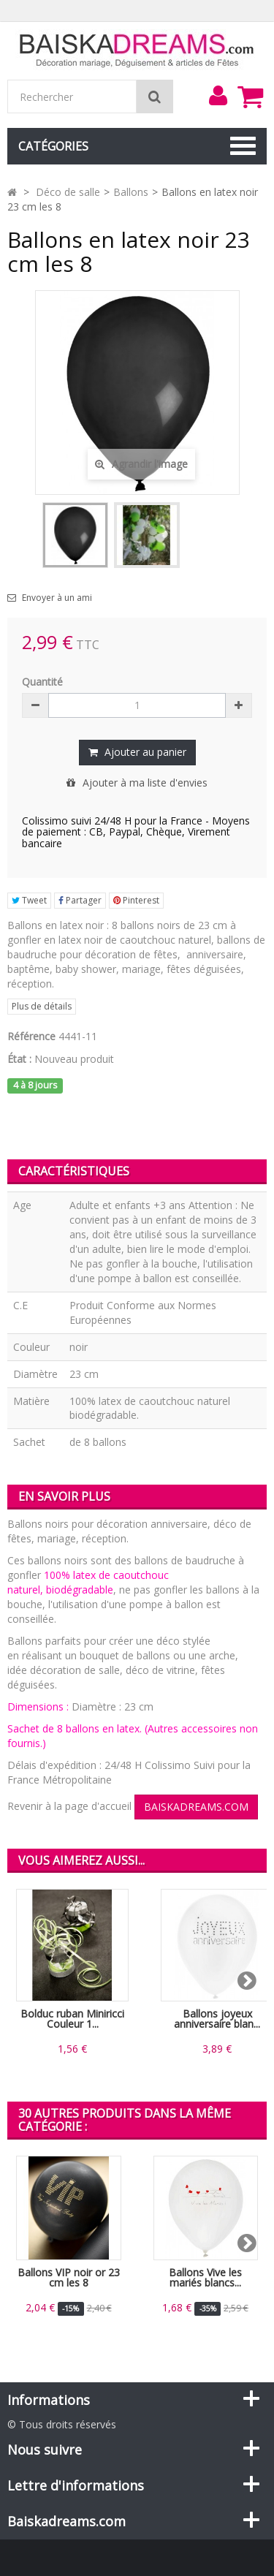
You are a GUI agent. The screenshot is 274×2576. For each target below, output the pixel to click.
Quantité (42, 682)
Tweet (29, 900)
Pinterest (136, 900)
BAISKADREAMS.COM (196, 1807)
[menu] (218, 96)
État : (19, 1059)
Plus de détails (42, 1006)
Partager (80, 900)
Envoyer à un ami (57, 598)
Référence (31, 1036)
